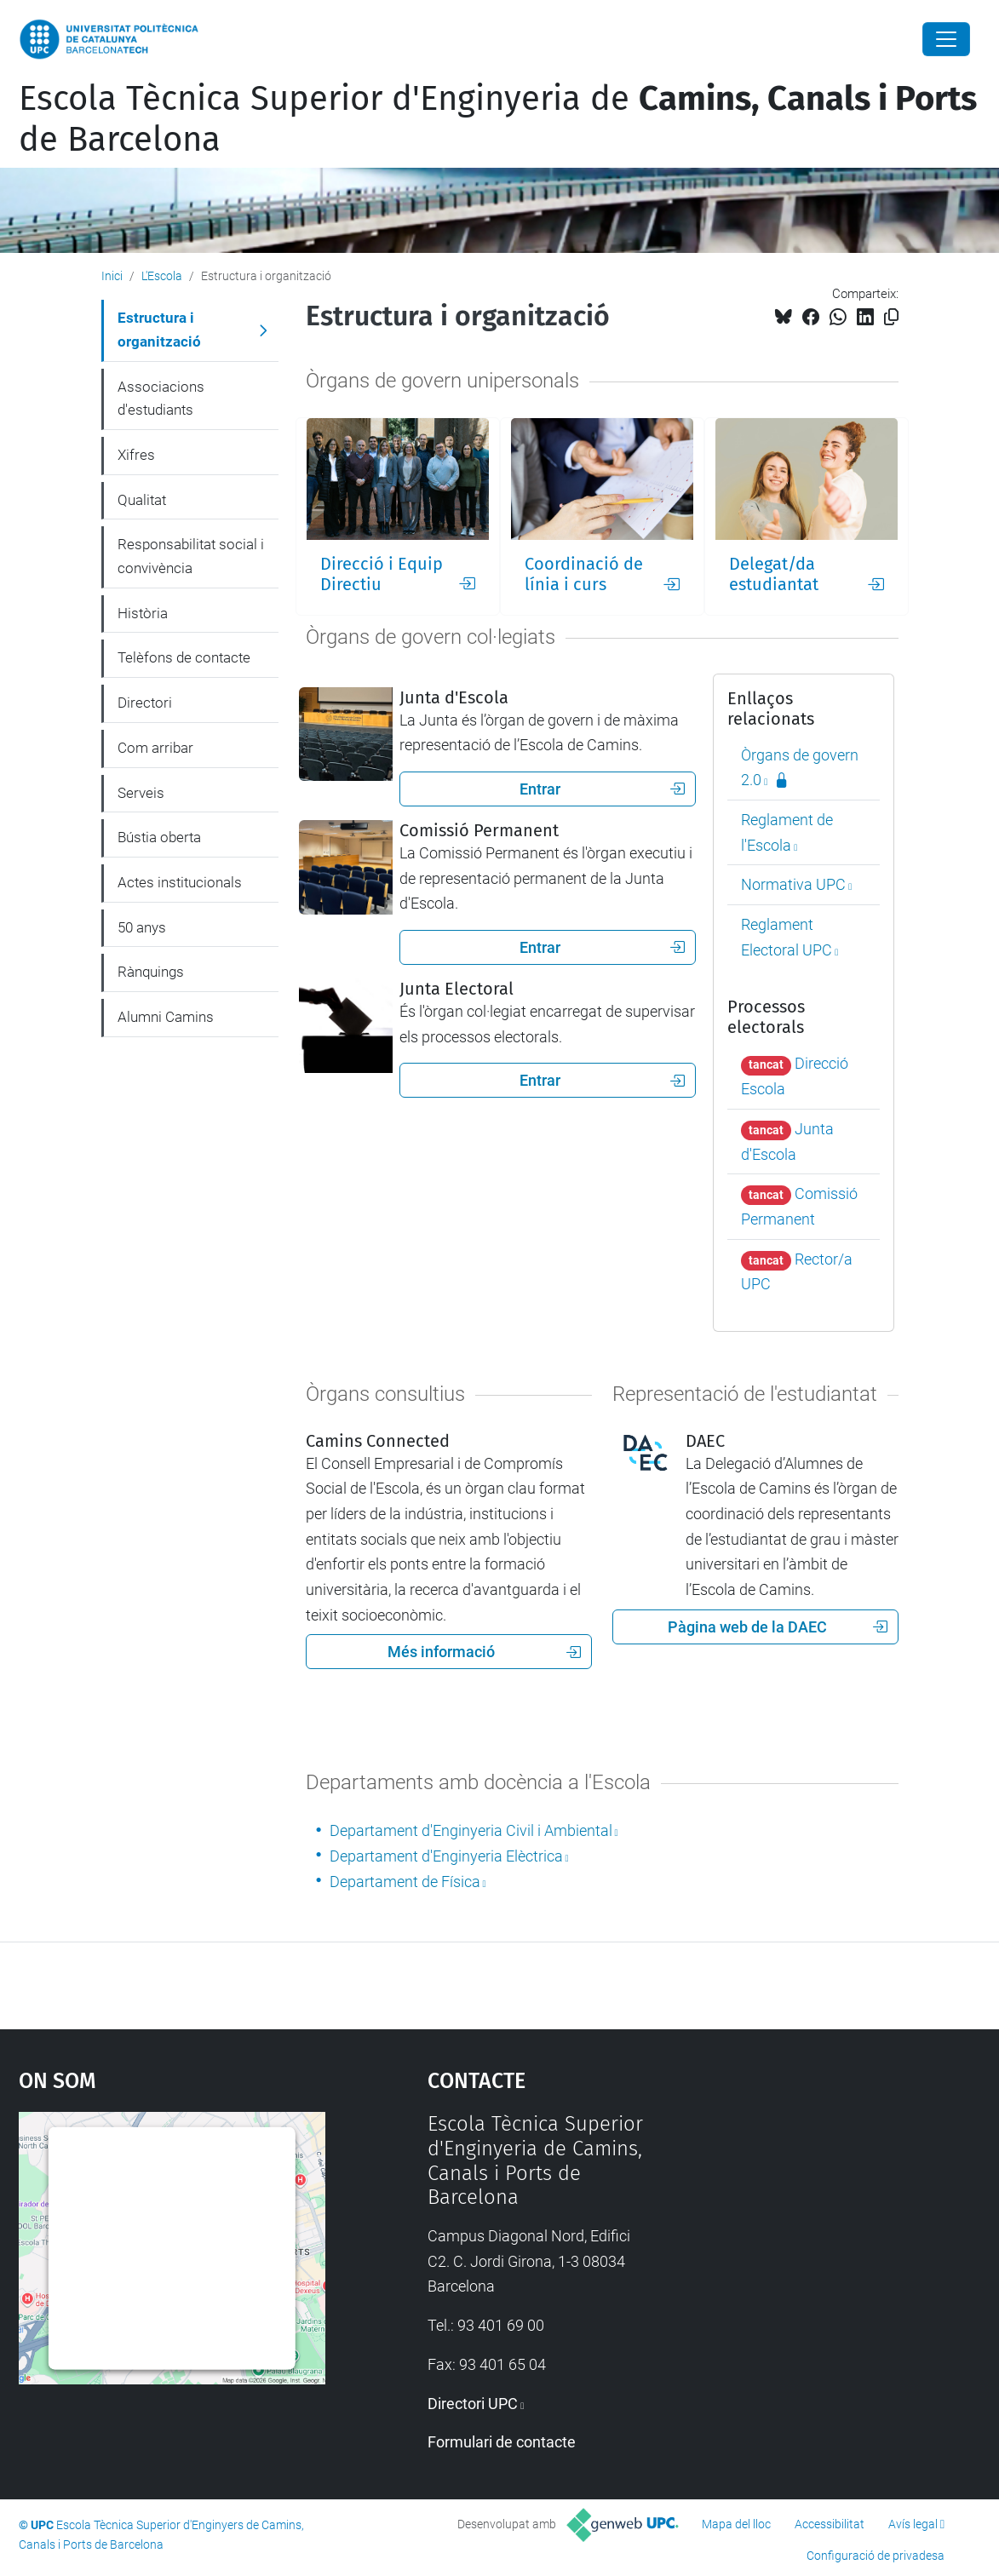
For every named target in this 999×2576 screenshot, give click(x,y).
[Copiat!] (891, 317)
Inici (112, 276)
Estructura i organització (159, 329)
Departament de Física (405, 1881)
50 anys (142, 927)
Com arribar (155, 747)
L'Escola (161, 276)
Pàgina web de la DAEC (777, 1626)
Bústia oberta (159, 837)
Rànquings (151, 971)
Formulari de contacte (502, 2442)
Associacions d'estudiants (161, 398)
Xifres (136, 454)
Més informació (484, 1651)
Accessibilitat (829, 2524)
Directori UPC (473, 2403)
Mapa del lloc (736, 2524)
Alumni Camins (166, 1016)
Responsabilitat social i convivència (191, 556)
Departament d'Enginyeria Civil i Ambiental (471, 1830)
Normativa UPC (793, 884)
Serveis (141, 792)
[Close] (946, 39)
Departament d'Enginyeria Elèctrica (446, 1856)
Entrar (602, 788)
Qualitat (142, 499)
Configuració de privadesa (875, 2555)
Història (143, 613)
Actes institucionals (180, 882)
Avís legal (913, 2524)
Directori (145, 702)
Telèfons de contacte (184, 657)
